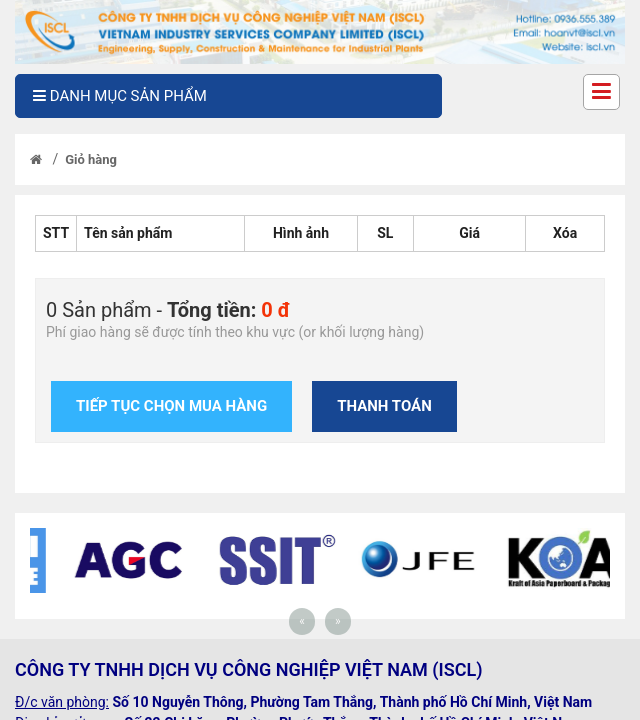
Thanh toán (384, 406)
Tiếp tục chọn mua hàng (171, 406)
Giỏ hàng (91, 159)
